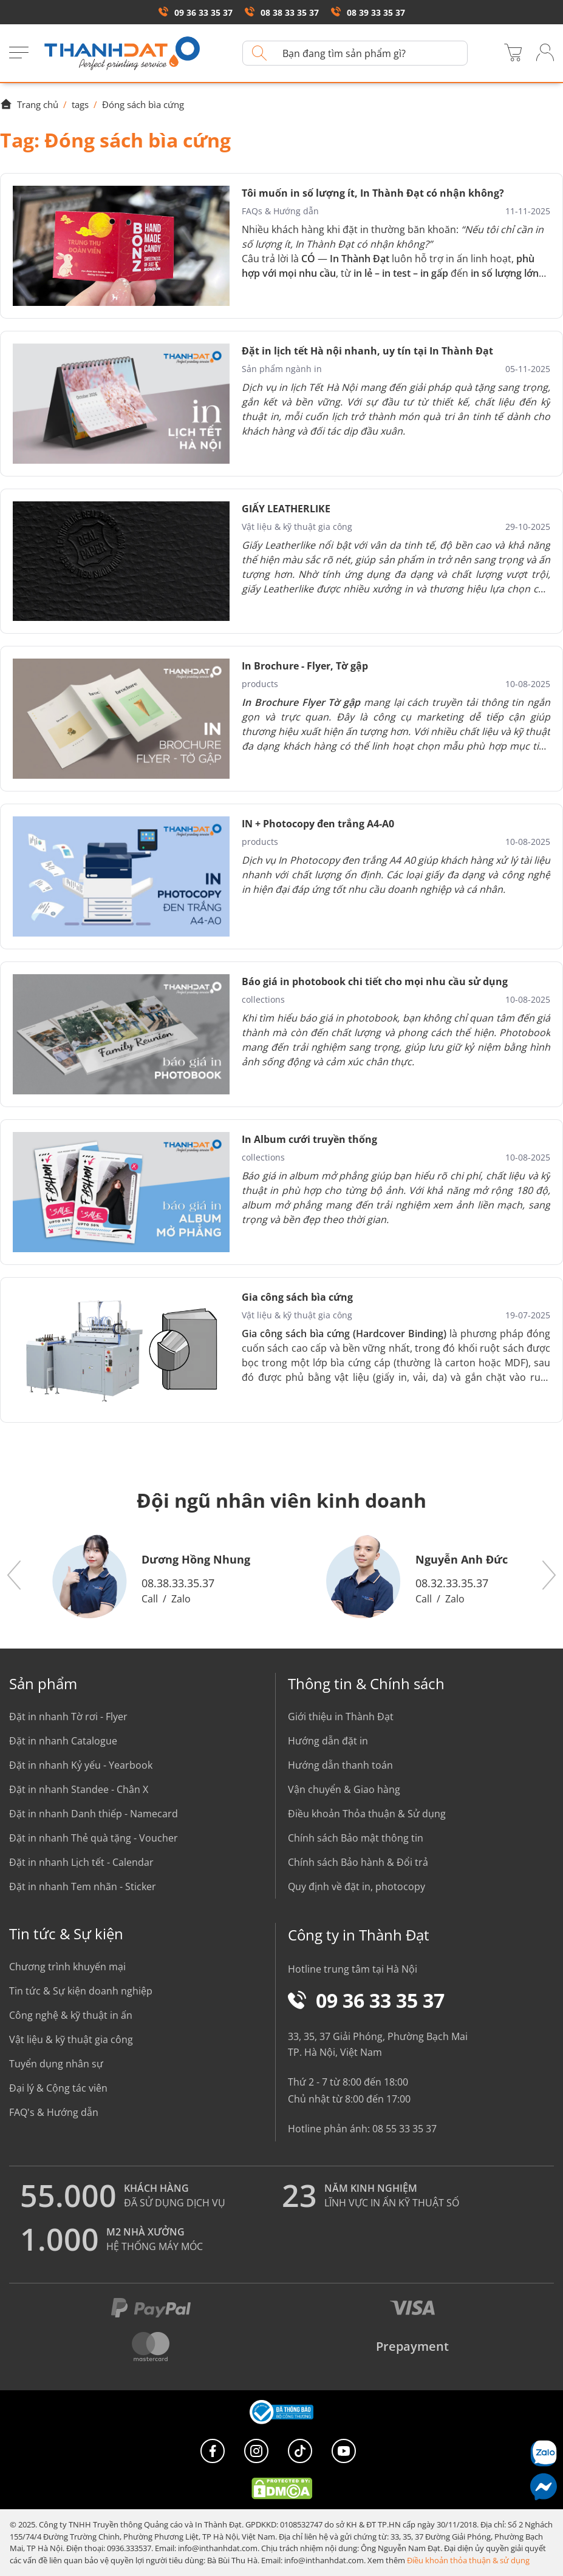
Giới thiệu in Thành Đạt (341, 1716)
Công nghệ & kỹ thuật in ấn (70, 2015)
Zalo (181, 1598)
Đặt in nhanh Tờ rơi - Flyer (68, 1716)
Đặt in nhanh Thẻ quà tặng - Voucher (93, 1838)
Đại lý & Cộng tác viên (58, 2088)
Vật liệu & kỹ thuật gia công (71, 2039)
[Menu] (19, 53)
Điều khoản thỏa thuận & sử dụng (468, 2560)
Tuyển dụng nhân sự (56, 2063)
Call (150, 1598)
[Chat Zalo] (543, 2453)
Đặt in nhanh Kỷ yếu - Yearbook (80, 1765)
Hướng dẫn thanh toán (340, 1765)
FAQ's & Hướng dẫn (53, 2112)
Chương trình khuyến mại (67, 1966)
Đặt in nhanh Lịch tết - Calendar (81, 1862)
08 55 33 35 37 (404, 2128)
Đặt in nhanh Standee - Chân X (78, 1789)
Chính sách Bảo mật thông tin (355, 1838)
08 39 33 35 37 (368, 12)
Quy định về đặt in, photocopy (356, 1886)
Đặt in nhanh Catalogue (63, 1740)
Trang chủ (29, 104)
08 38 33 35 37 (282, 12)
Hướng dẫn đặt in (328, 1740)
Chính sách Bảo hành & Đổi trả (358, 1862)
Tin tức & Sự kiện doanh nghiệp (80, 1991)
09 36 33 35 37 (196, 12)
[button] (14, 1576)
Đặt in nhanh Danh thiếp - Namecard (93, 1813)
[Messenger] (543, 2486)
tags (80, 104)
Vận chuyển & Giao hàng (344, 1789)
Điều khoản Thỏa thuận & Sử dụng (367, 1813)
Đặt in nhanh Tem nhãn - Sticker (82, 1886)
